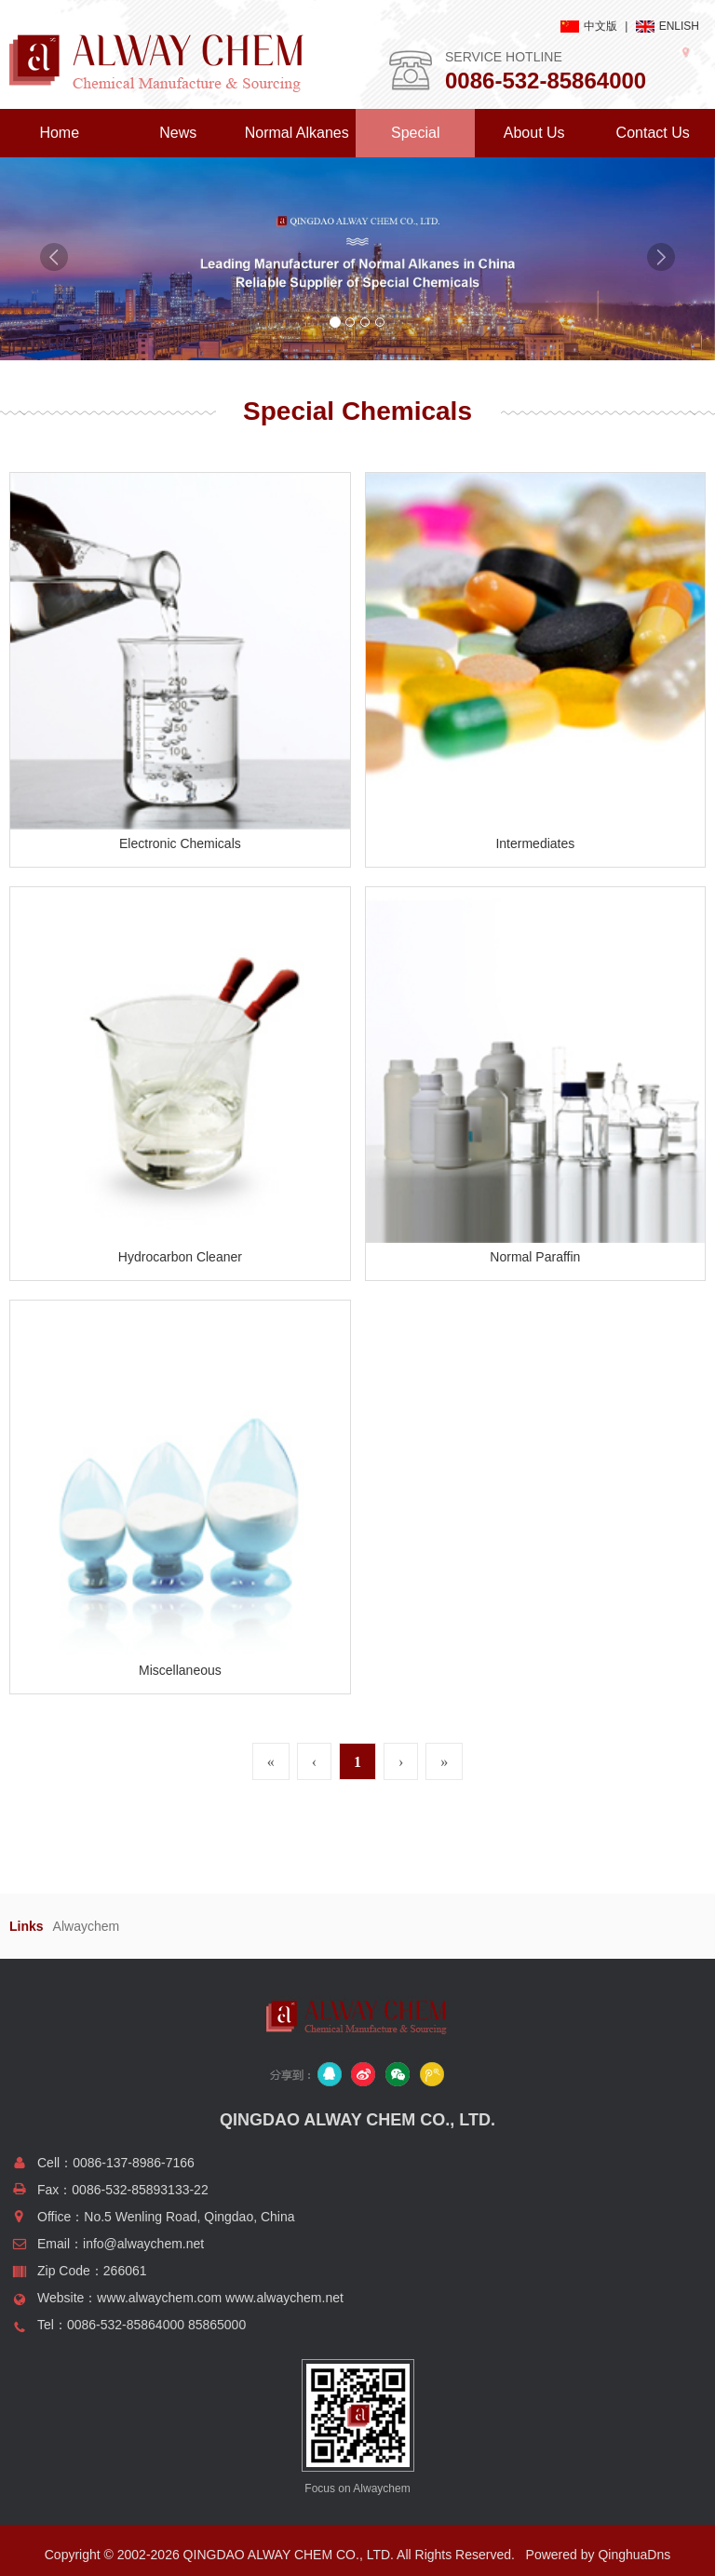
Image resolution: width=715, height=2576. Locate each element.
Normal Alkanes (297, 133)
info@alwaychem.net (143, 2243)
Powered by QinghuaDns (598, 2554)
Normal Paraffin (535, 1256)
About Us (534, 133)
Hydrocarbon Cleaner (180, 1256)
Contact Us (653, 133)
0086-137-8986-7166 (134, 2162)
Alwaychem (86, 1926)
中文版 (600, 26)
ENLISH (679, 26)
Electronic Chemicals (180, 843)
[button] (53, 302)
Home (59, 133)
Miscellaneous (180, 1670)
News (177, 133)
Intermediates (534, 843)
